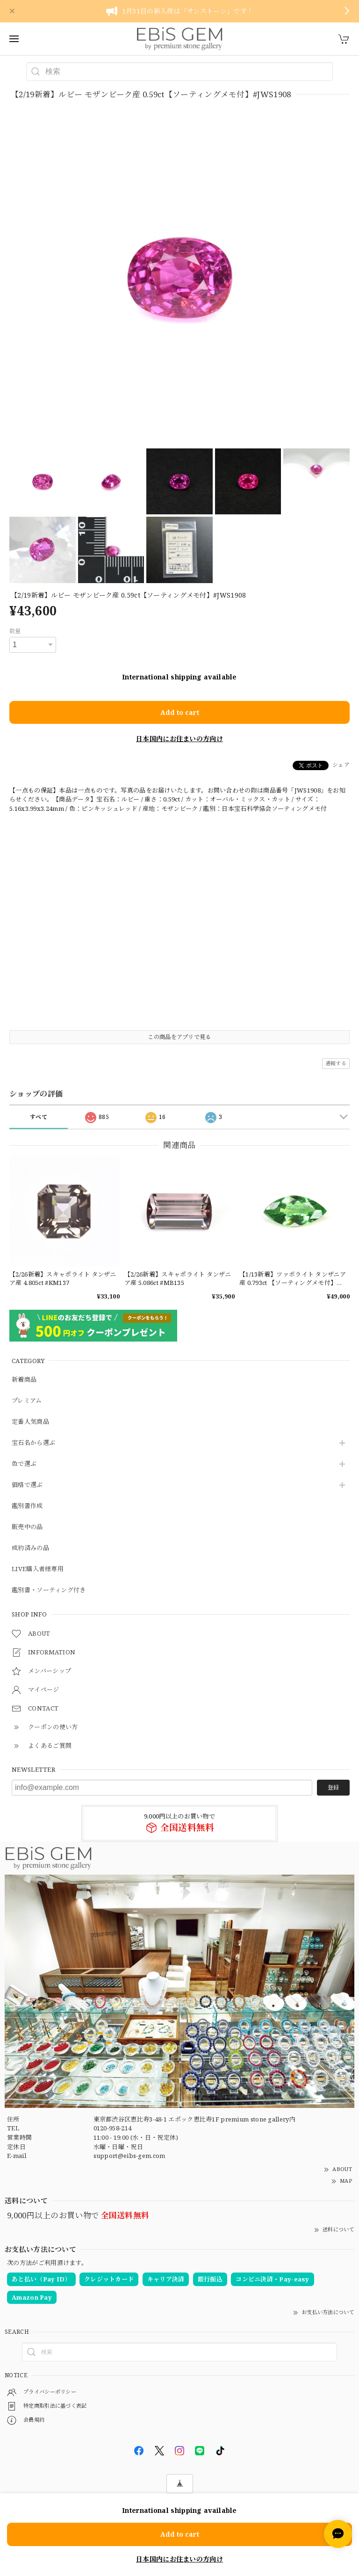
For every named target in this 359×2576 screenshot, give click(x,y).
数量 (15, 631)
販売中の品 (27, 1527)
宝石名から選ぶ (33, 1443)
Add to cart (179, 712)
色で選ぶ (24, 1464)
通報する (335, 1063)
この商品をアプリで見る (179, 1037)
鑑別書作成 (27, 1506)
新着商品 (24, 1380)
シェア (341, 765)
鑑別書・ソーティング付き (49, 1590)
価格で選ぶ (27, 1485)
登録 (333, 1787)
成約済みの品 (30, 1548)
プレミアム (27, 1401)
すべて (38, 1117)
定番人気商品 (30, 1422)
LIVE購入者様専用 (38, 1569)
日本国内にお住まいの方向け (179, 738)
